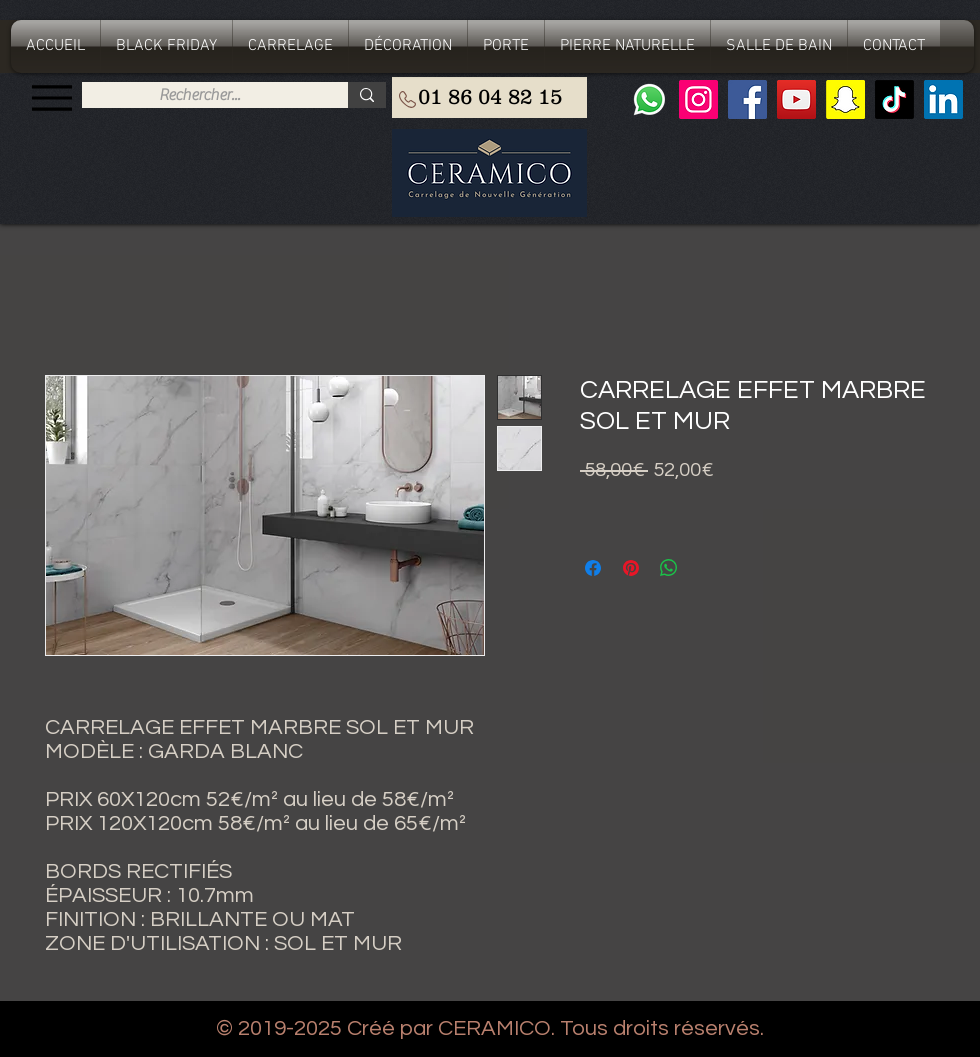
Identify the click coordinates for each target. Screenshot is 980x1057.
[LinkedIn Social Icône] (943, 99)
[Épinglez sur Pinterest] (631, 568)
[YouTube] (796, 99)
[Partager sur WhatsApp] (669, 568)
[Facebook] (747, 99)
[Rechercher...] (199, 95)
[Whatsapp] (649, 99)
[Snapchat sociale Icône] (845, 99)
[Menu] (51, 97)
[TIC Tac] (894, 99)
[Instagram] (698, 99)
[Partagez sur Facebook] (593, 568)
